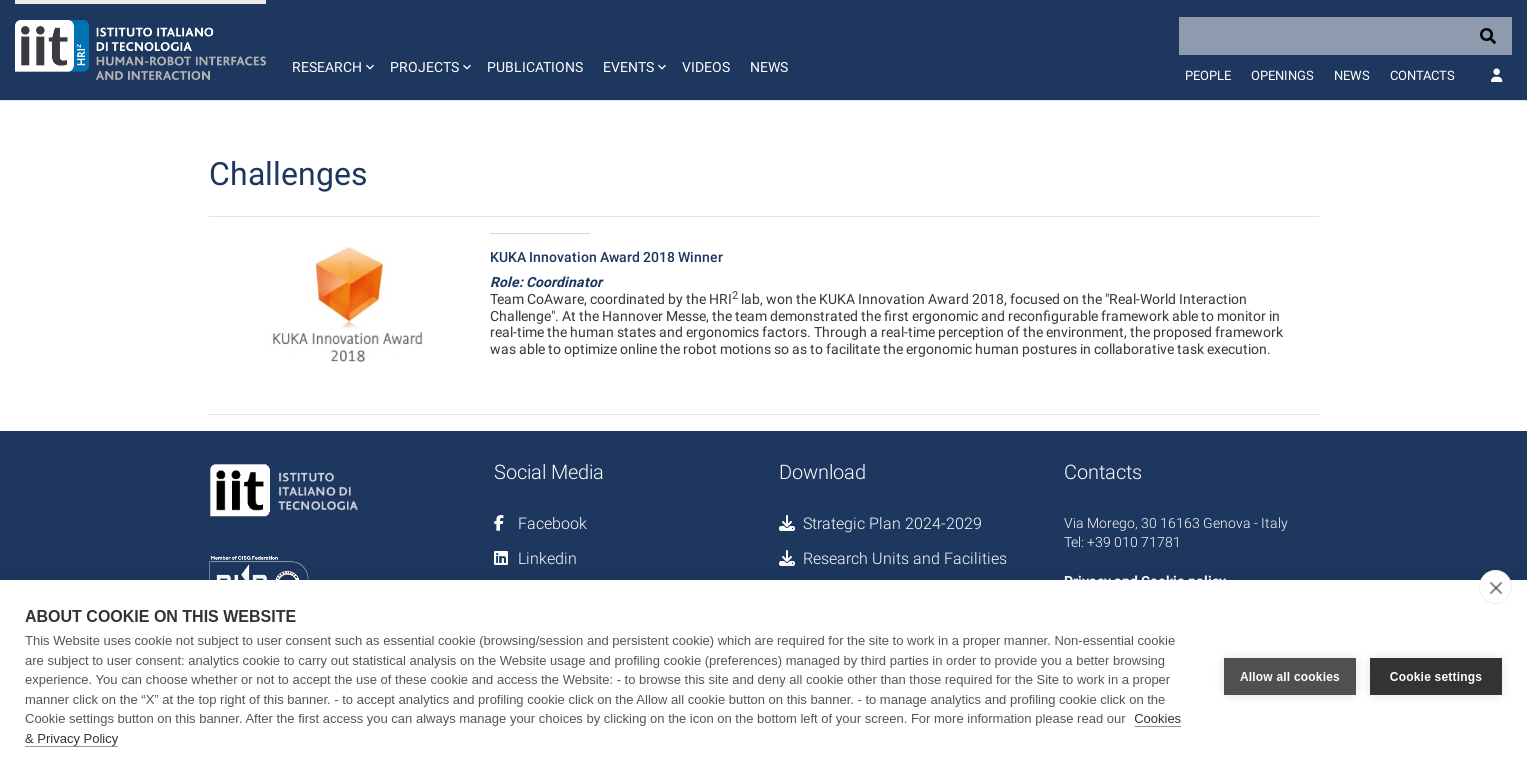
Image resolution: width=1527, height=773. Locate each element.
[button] (331, 50)
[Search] (1345, 36)
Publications (535, 67)
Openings (1282, 75)
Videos (706, 67)
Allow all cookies (1290, 677)
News (769, 67)
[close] (1495, 587)
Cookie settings (1436, 677)
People (1208, 75)
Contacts (1422, 75)
